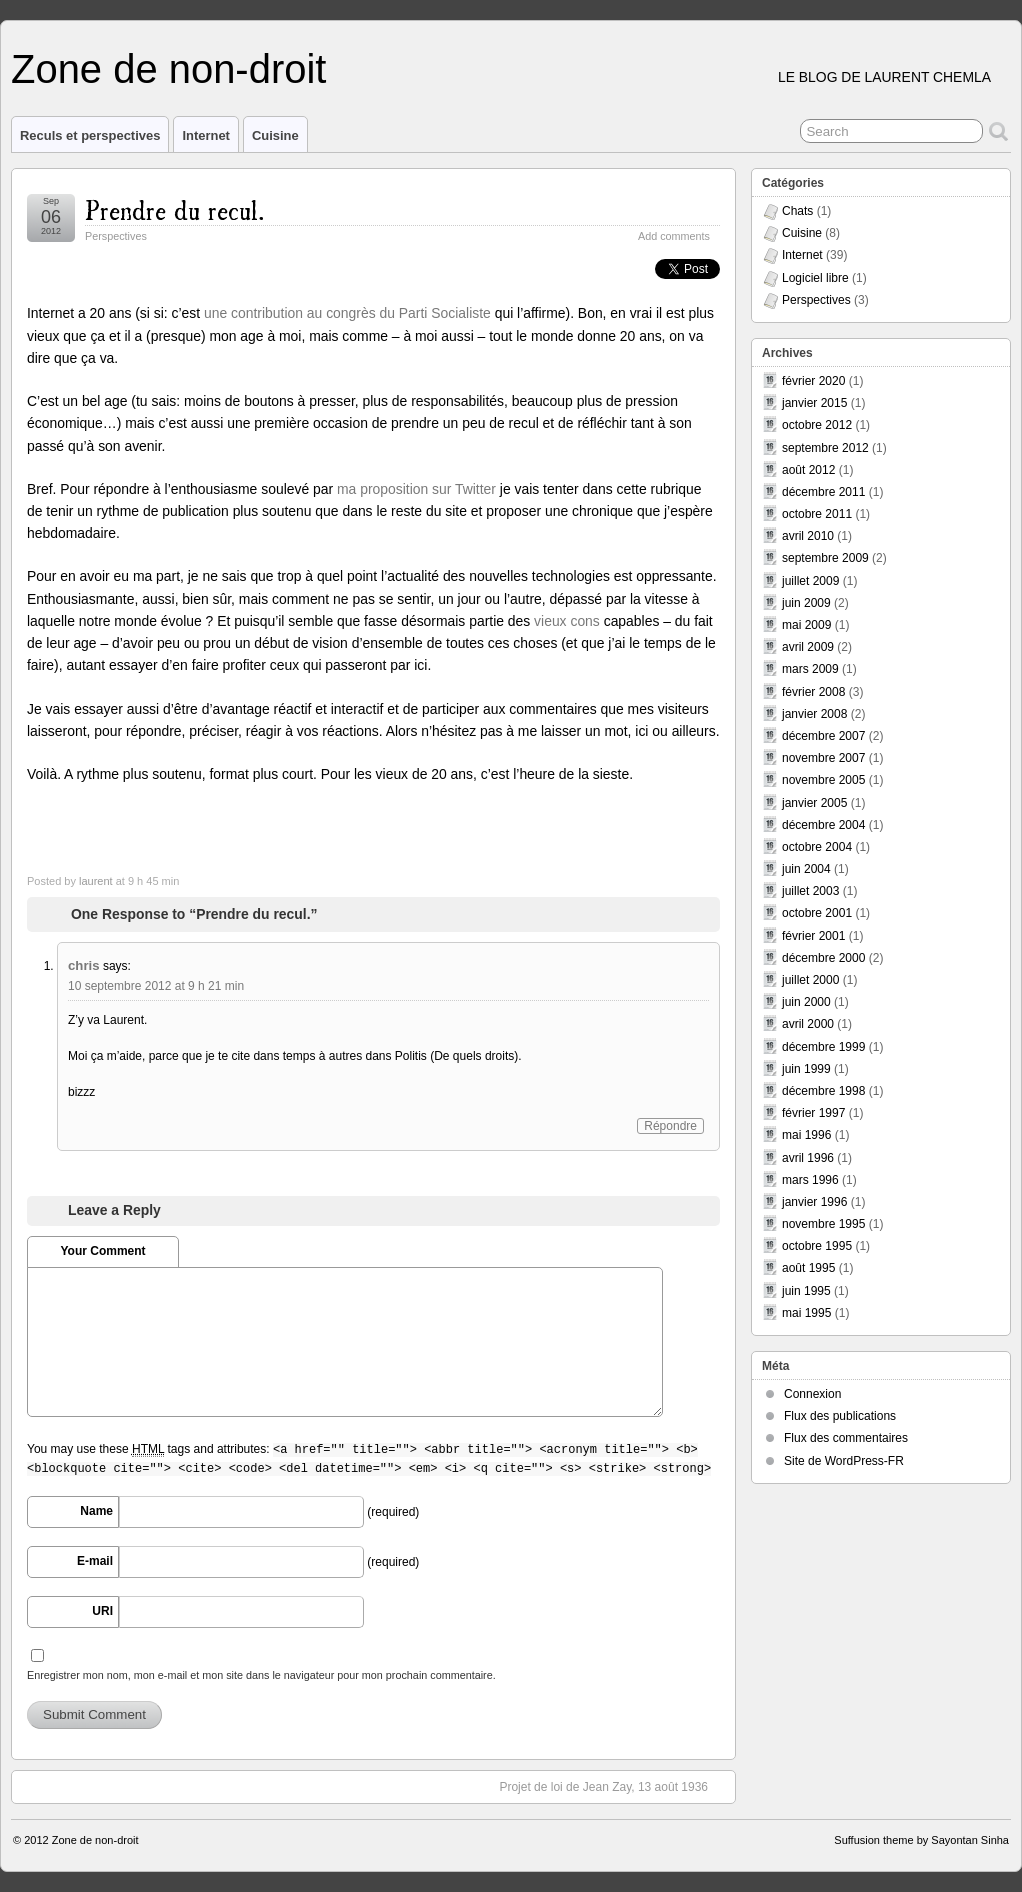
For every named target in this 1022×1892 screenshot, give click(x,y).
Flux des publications (840, 1416)
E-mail (95, 1561)
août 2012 (808, 470)
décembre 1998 (823, 1091)
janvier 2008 (814, 714)
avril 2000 (808, 1024)
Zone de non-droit (168, 69)
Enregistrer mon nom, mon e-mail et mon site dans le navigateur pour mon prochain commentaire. (261, 1675)
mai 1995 (806, 1313)
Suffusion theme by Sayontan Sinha (921, 1840)
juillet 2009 (810, 581)
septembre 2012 (825, 448)
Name (96, 1511)
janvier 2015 (814, 403)
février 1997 (813, 1113)
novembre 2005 (823, 780)
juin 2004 (806, 869)
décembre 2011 (823, 492)
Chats (797, 211)
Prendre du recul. (174, 208)
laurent (96, 881)
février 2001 (813, 936)
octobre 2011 (817, 514)
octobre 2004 (817, 847)
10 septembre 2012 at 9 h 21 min (156, 986)
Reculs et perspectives (90, 135)
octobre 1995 (817, 1246)
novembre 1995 (823, 1224)
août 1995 (808, 1268)
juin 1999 (806, 1069)
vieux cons (567, 621)
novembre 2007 (823, 758)
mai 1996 (806, 1135)
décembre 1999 (823, 1047)
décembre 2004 (823, 825)
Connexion (812, 1394)
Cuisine (275, 135)
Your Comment (102, 1251)
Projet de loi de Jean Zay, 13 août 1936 (613, 1786)
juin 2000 (806, 1002)
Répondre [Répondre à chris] (670, 1126)
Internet (206, 135)
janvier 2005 (814, 803)
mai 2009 (806, 625)
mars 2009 (810, 669)
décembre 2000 (823, 958)
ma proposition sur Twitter (416, 489)
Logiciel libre (815, 278)
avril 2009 (808, 647)
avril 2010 (808, 536)
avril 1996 (808, 1158)
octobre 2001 (817, 913)
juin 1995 (806, 1291)
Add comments (674, 236)
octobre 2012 (817, 425)
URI (102, 1611)
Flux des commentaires (846, 1438)
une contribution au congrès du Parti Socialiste (347, 313)
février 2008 (813, 692)
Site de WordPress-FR (844, 1461)
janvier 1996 (814, 1202)
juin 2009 (806, 603)
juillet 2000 (810, 980)
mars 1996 (810, 1180)
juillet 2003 (810, 891)
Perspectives (116, 236)
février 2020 (813, 381)
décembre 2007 (823, 736)
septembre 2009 (825, 558)
